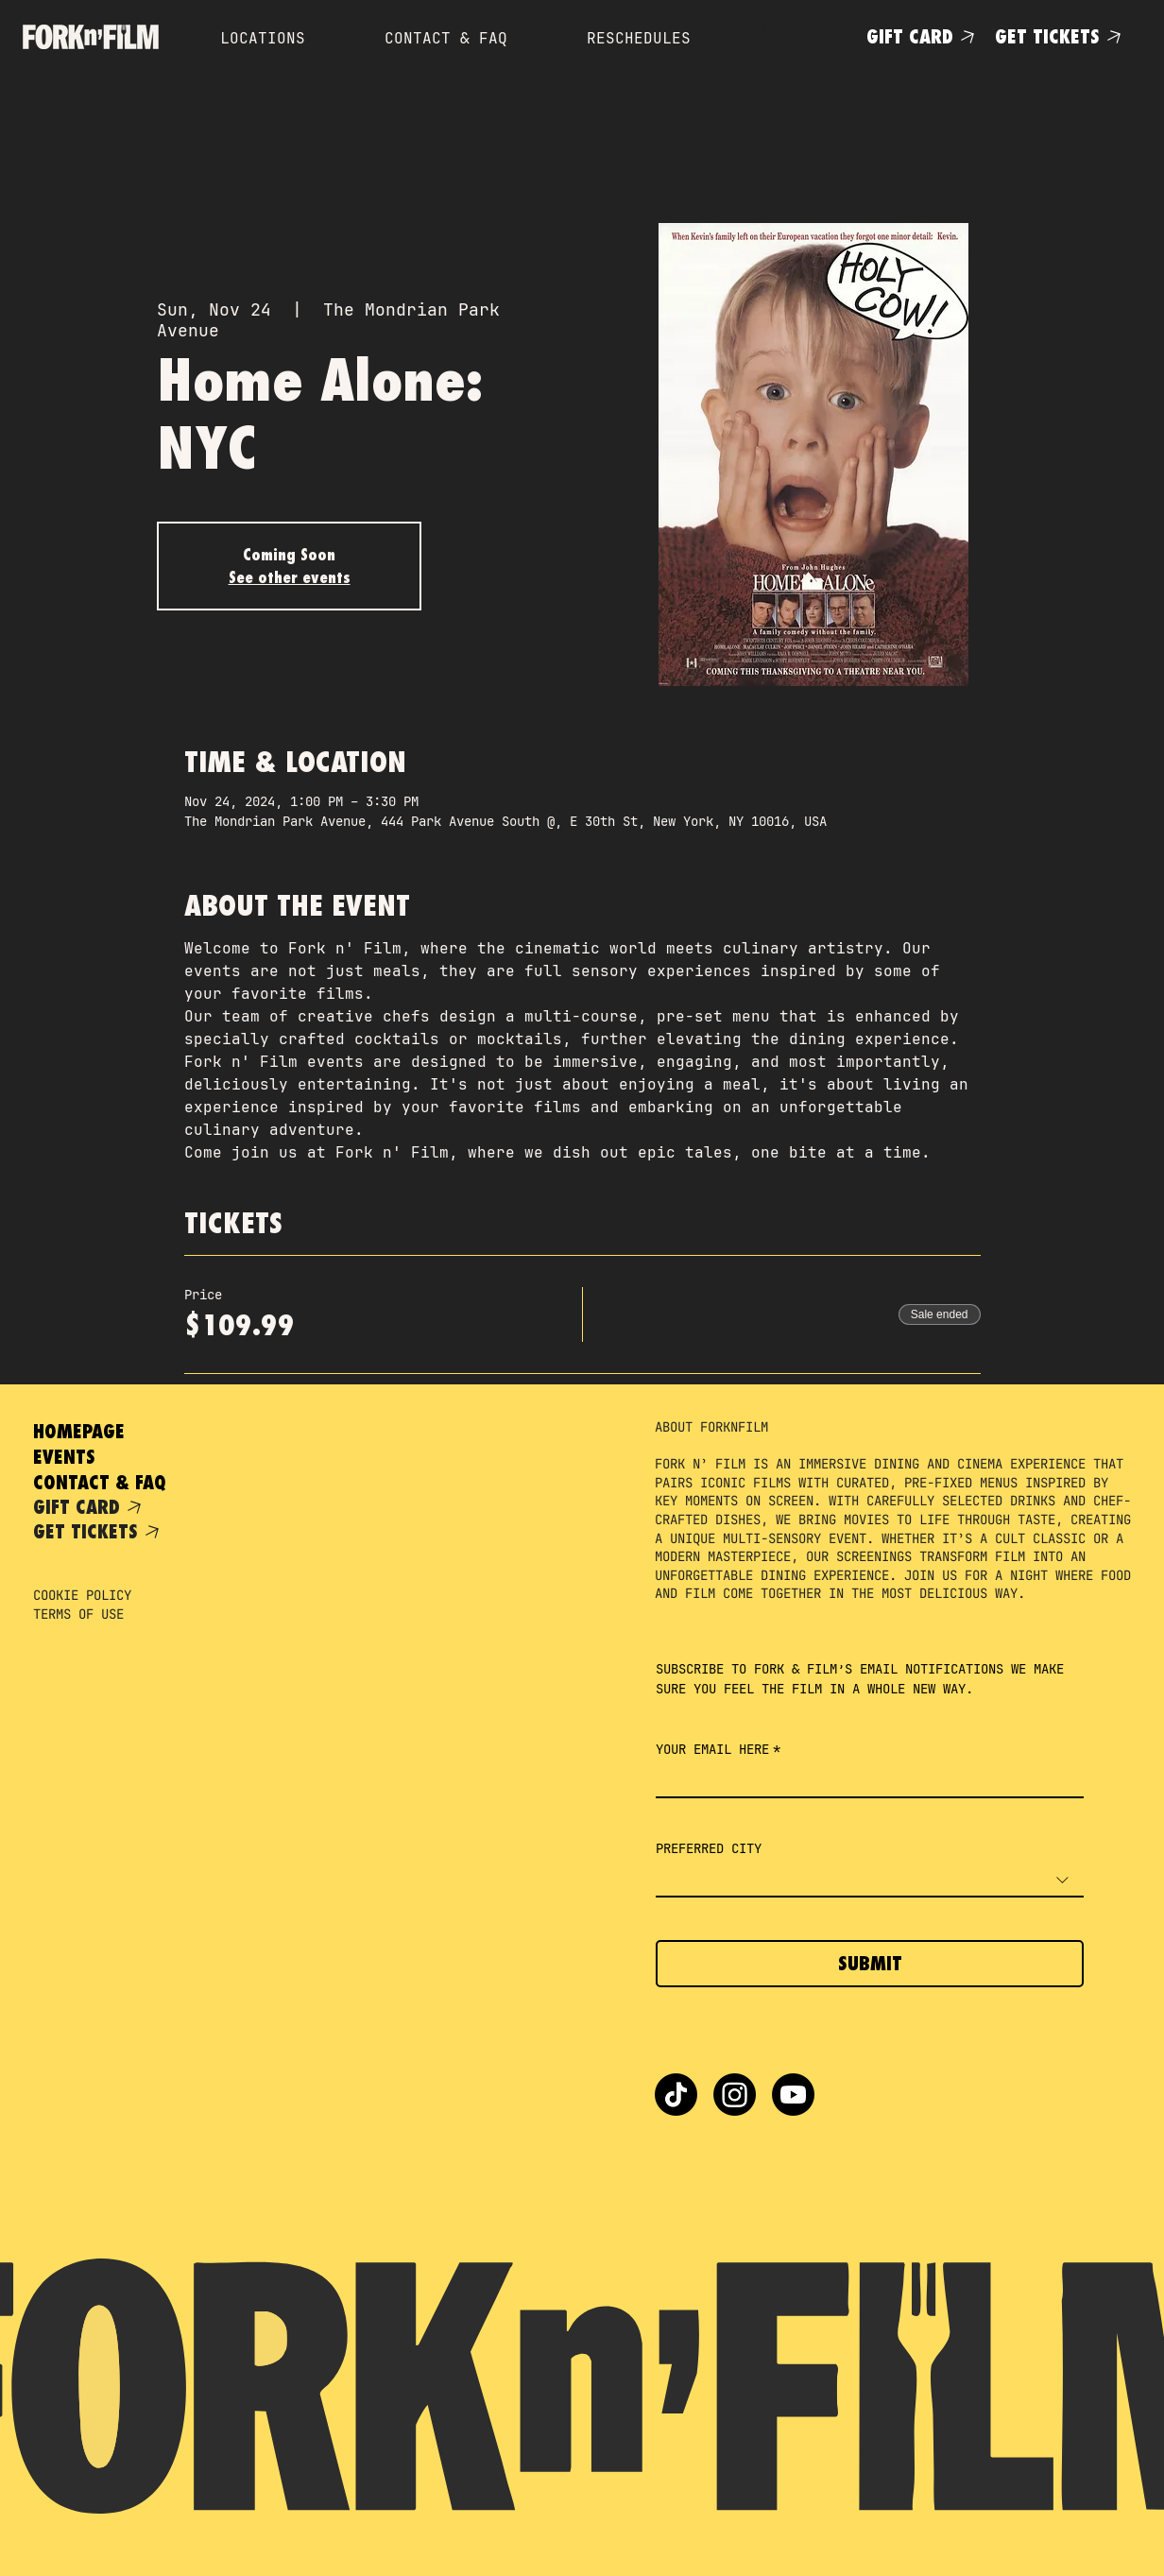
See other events (290, 577)
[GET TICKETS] (1061, 36)
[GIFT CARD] (923, 36)
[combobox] (870, 1881)
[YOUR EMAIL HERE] (864, 1780)
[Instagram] (734, 2094)
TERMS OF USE (78, 1614)
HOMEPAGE (79, 1431)
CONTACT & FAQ (99, 1482)
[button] (772, 34)
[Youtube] (793, 2094)
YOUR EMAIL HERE (718, 1750)
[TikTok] (676, 2094)
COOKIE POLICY (82, 1595)
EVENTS (64, 1456)
